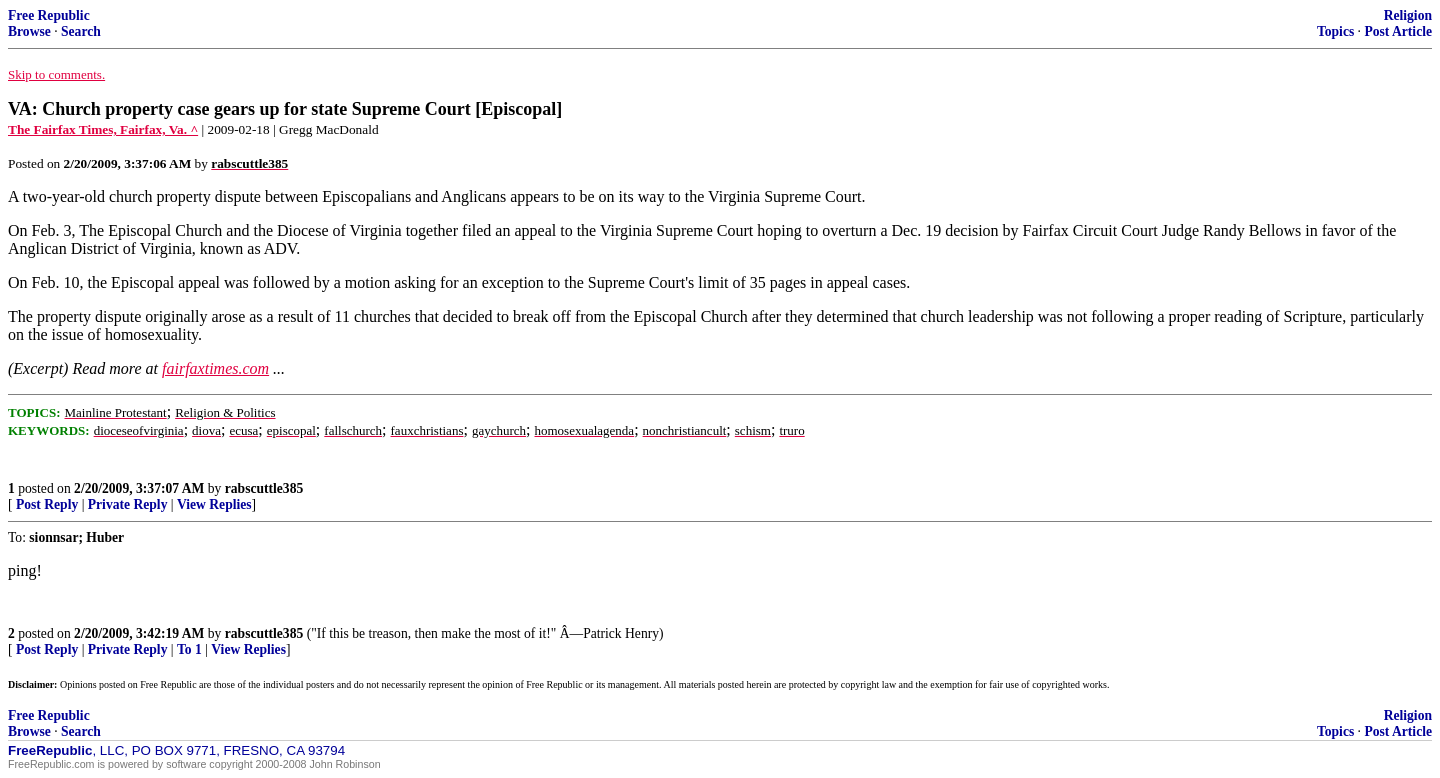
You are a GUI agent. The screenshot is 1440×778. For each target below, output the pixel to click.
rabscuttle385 (264, 488)
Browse (29, 31)
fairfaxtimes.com (215, 368)
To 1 (189, 649)
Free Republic (49, 15)
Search (81, 31)
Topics (1335, 31)
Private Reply (128, 504)
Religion (1408, 15)
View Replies (214, 504)
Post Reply (47, 504)
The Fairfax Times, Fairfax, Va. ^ (103, 129)
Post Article (1398, 31)
